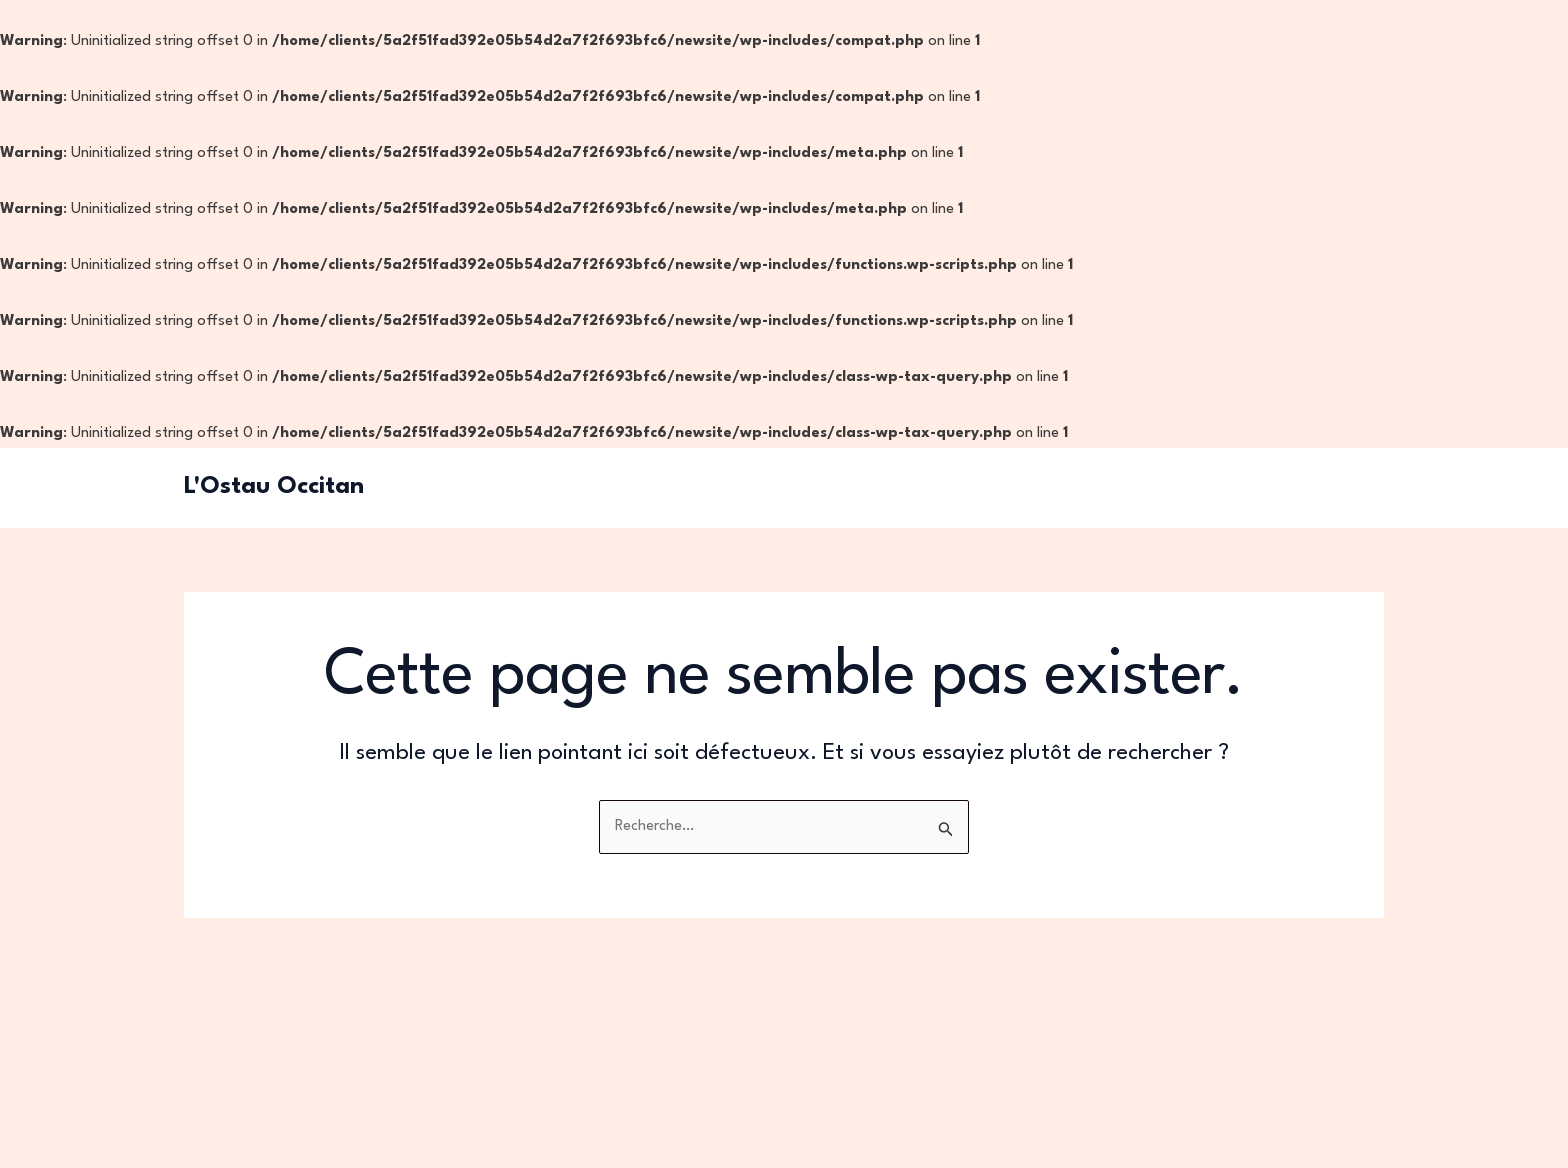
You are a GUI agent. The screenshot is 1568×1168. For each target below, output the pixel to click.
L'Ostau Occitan (274, 487)
